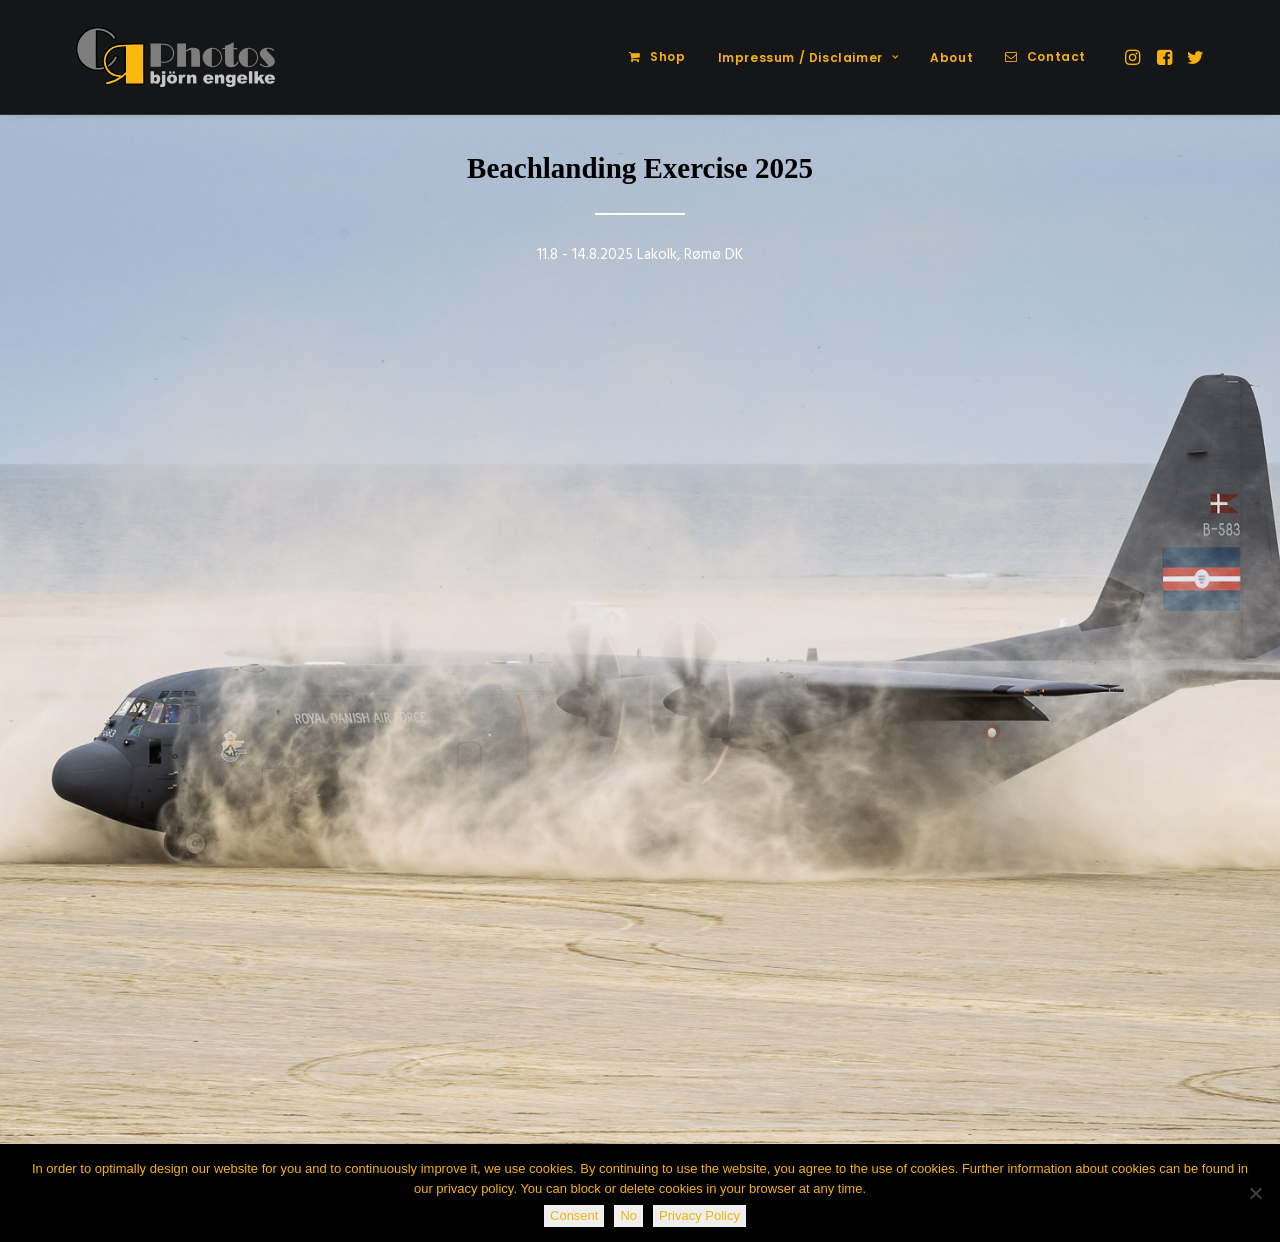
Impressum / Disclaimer (808, 57)
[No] (1255, 1193)
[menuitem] (657, 57)
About (951, 57)
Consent (574, 1215)
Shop (667, 56)
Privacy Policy (699, 1215)
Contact (1056, 56)
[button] (1134, 57)
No (628, 1215)
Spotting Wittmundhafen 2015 (175, 1025)
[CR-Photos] (175, 57)
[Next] (1231, 415)
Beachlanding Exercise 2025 (640, 168)
